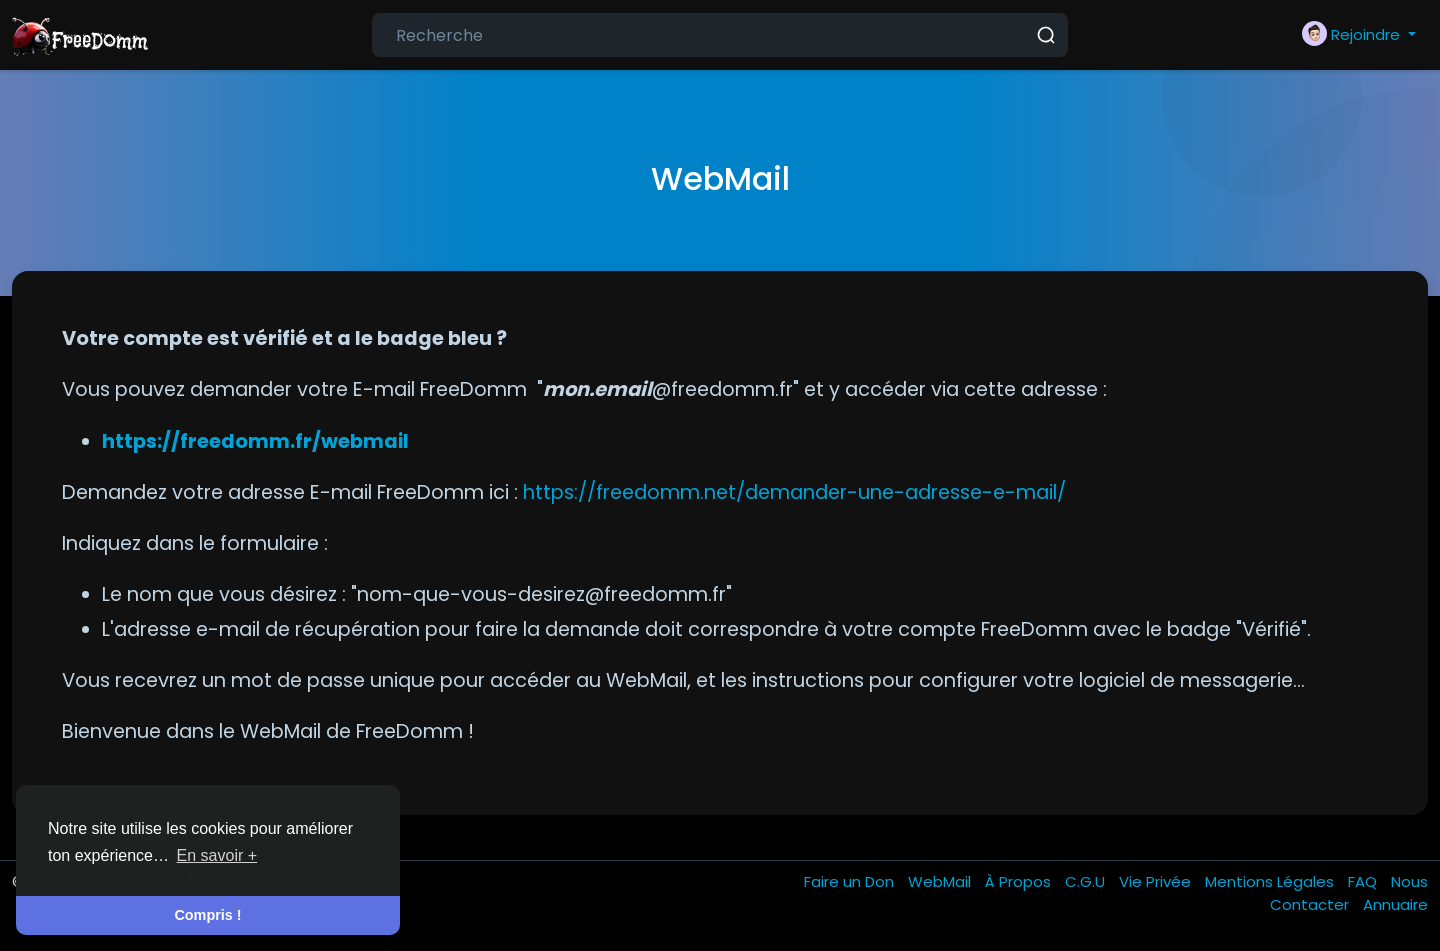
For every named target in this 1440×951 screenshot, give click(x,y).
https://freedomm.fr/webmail (255, 441)
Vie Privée (1157, 881)
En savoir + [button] (217, 855)
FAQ (1364, 881)
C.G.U (1087, 881)
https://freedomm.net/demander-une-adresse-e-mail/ (794, 492)
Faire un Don (851, 881)
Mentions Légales (1271, 881)
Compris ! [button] (207, 915)
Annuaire (1395, 904)
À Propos (1020, 881)
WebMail (941, 881)
